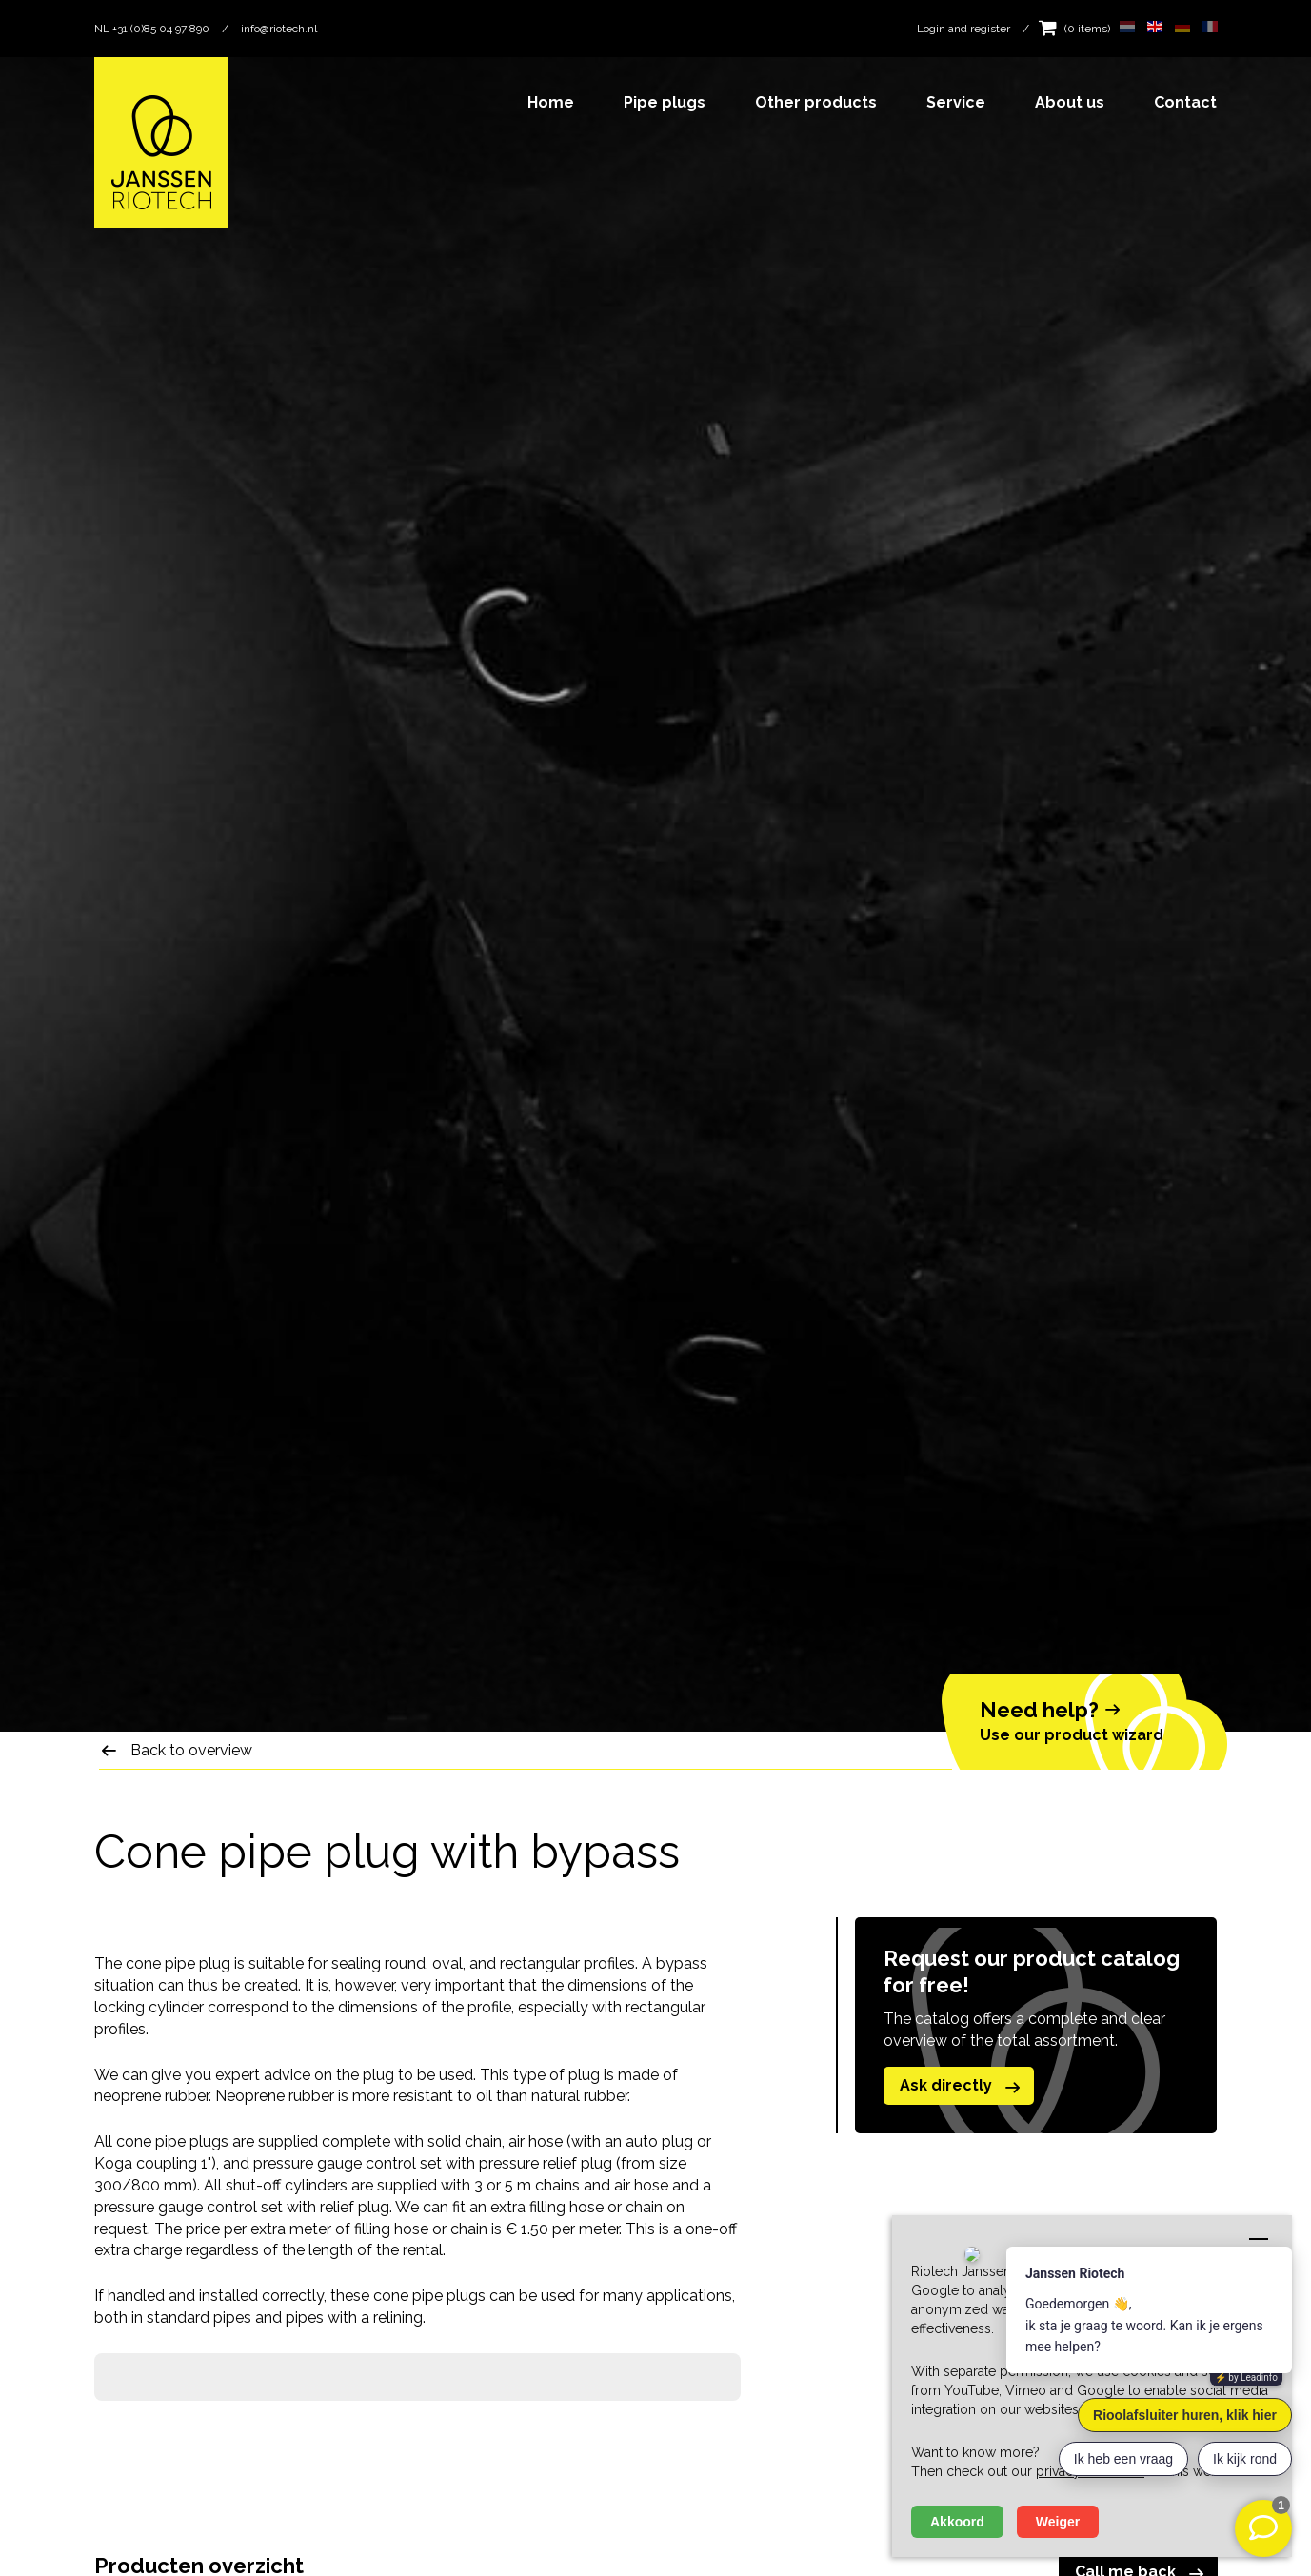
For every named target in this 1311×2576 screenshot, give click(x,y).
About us (1069, 102)
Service (955, 102)
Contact (1185, 102)
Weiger (1058, 2521)
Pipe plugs (664, 102)
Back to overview (191, 1750)
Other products (816, 102)
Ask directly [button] (963, 2087)
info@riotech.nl (279, 28)
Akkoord (957, 2521)
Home (550, 102)
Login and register (963, 28)
